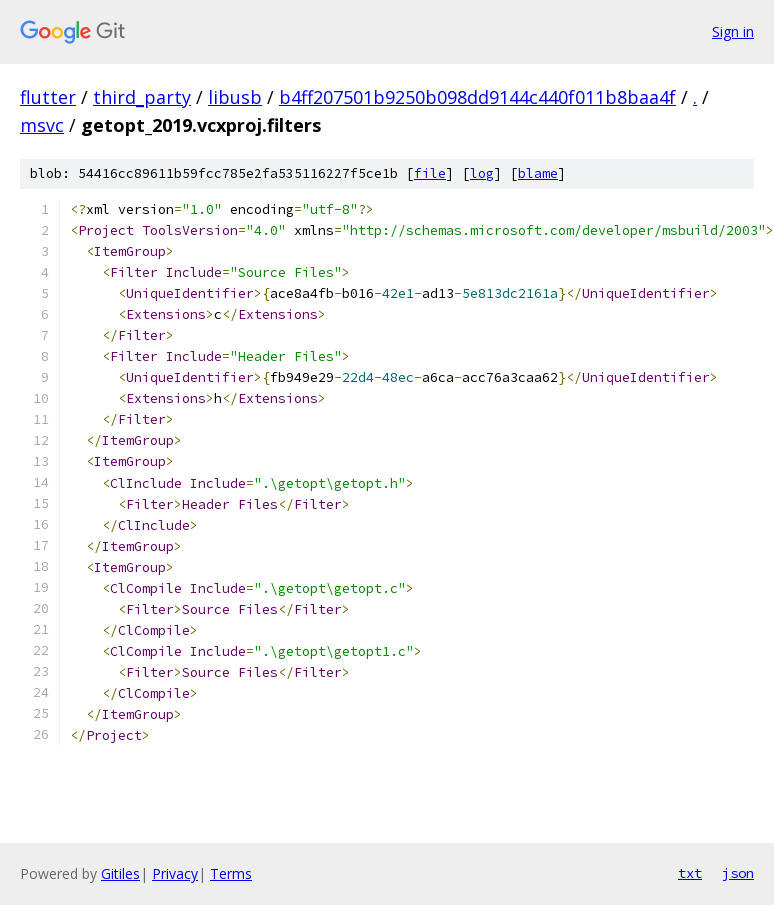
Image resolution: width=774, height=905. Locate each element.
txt (690, 873)
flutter (48, 97)
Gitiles (120, 873)
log (482, 173)
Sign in (733, 31)
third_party (142, 97)
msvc (42, 125)
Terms (231, 873)
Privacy (175, 873)
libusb (235, 97)
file (430, 173)
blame (538, 173)
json (738, 873)
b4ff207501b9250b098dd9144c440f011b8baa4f (477, 97)
